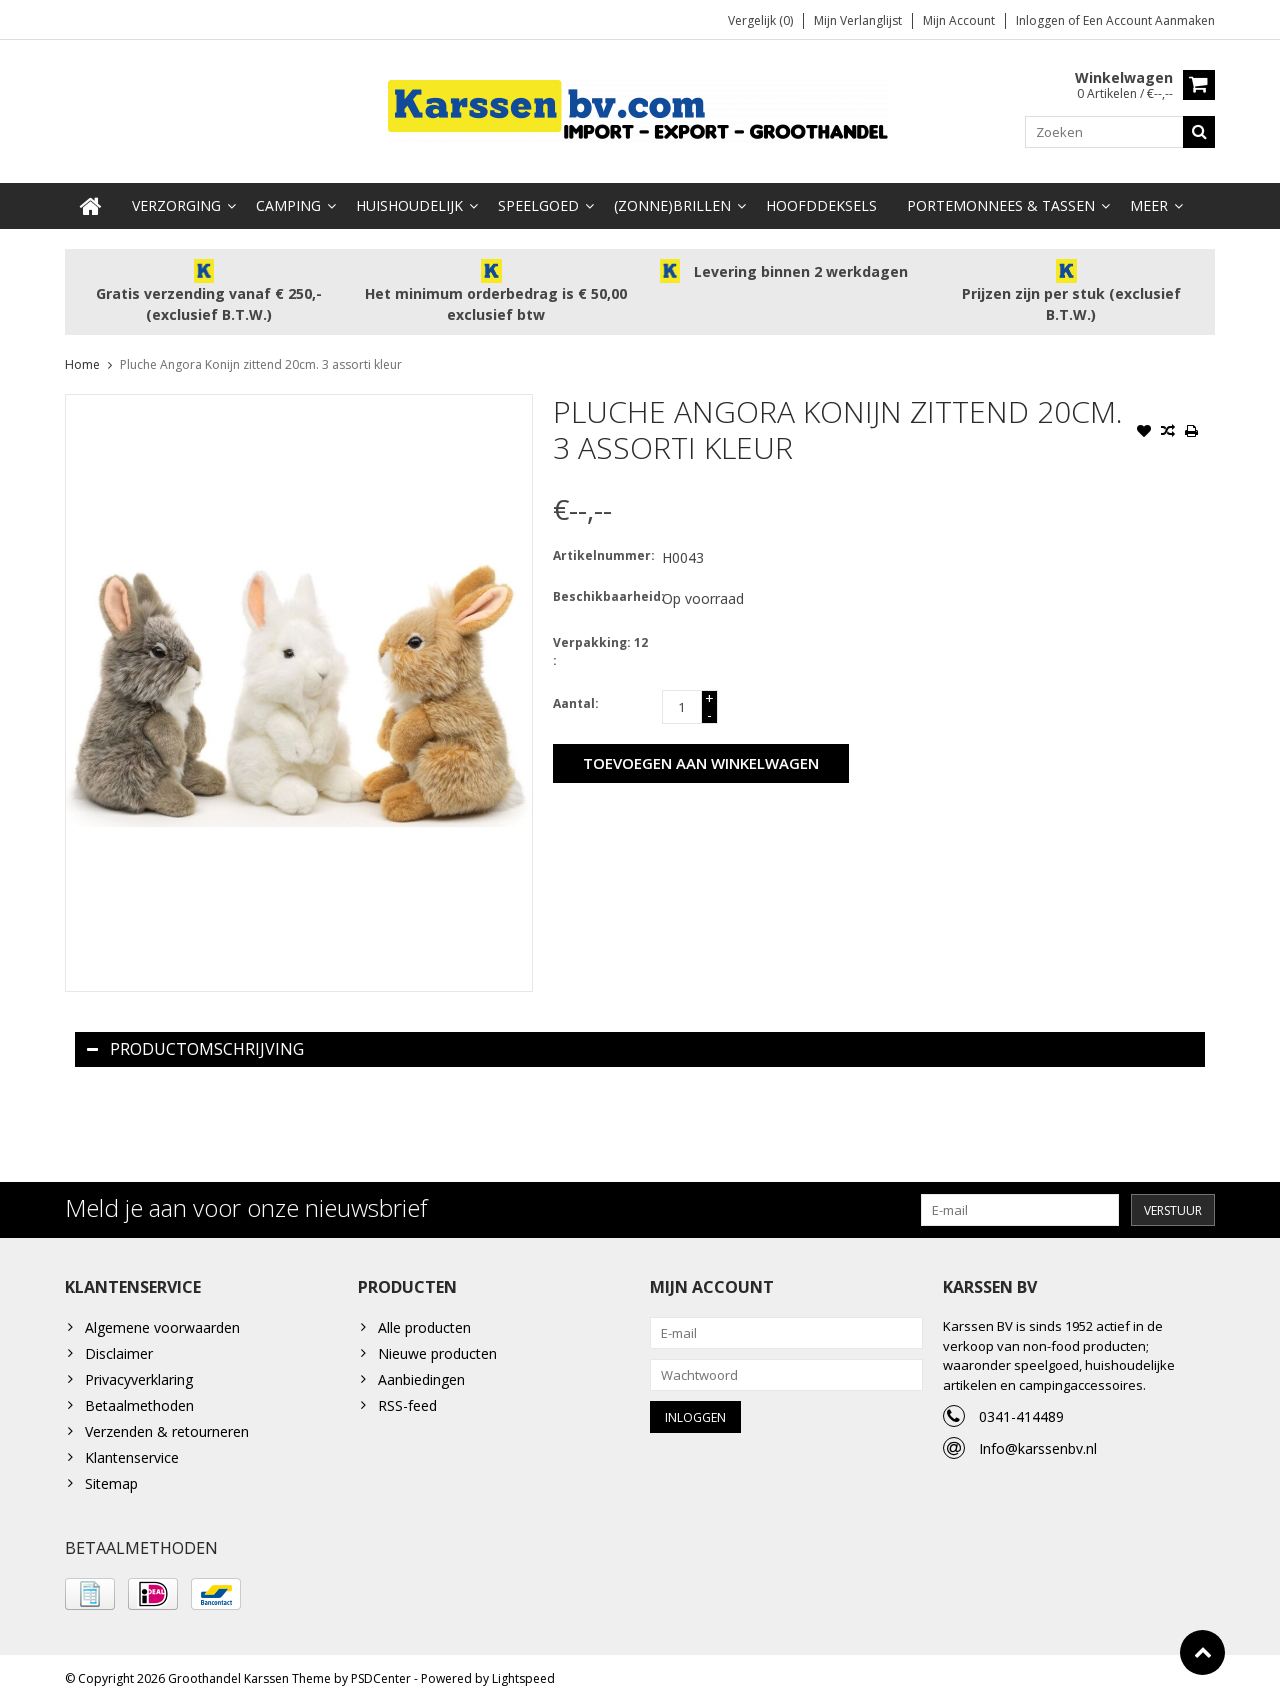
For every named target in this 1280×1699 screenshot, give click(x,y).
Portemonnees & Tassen (1001, 200)
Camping (288, 200)
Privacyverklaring (139, 1374)
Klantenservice (132, 1452)
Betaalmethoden (139, 1400)
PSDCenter (381, 1674)
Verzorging (176, 200)
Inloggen (1042, 20)
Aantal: (576, 698)
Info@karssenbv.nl (1038, 1443)
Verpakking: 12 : (600, 646)
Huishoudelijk (409, 200)
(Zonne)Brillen (672, 200)
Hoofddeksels (821, 200)
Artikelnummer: (603, 550)
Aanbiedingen (421, 1374)
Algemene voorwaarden (162, 1322)
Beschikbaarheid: (603, 591)
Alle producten (424, 1322)
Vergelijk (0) (760, 20)
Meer (1149, 200)
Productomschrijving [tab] (195, 1044)
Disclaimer (119, 1348)
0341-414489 (1021, 1411)
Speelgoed (538, 200)
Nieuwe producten (437, 1348)
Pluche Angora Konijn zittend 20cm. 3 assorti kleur (261, 359)
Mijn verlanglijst (858, 20)
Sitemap (111, 1478)
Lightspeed (523, 1674)
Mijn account (959, 20)
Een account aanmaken (1149, 20)
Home (82, 359)
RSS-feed (407, 1400)
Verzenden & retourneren (167, 1426)
